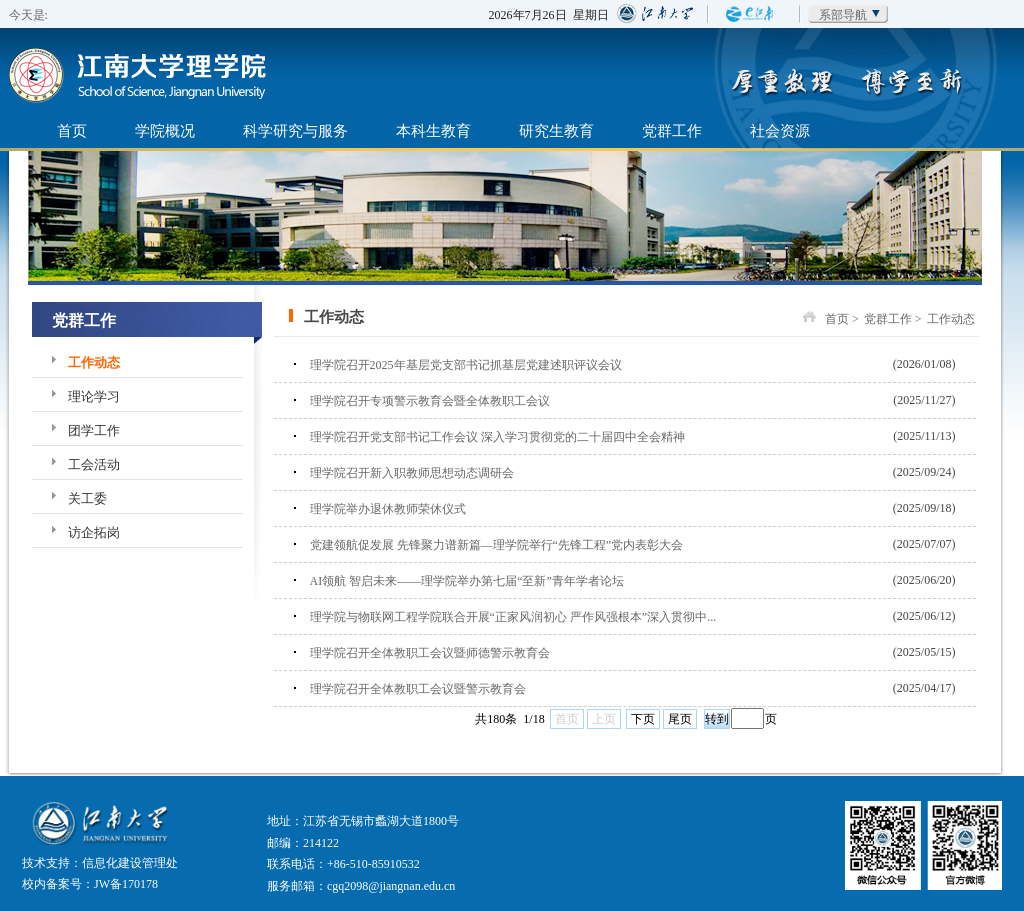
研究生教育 (556, 130)
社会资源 (780, 130)
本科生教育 (433, 130)
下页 (643, 719)
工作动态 (94, 362)
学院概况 (165, 130)
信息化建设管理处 (130, 863)
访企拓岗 (94, 532)
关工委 (87, 498)
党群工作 (672, 130)
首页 (72, 130)
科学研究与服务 (295, 130)
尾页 (680, 719)
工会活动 (94, 464)
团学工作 (94, 430)
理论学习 (94, 396)
